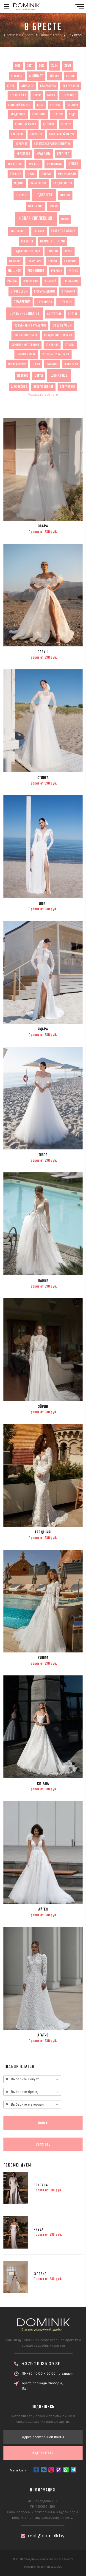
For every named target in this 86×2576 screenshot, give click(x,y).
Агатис (43, 2035)
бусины (72, 105)
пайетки (52, 251)
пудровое (70, 261)
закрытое (36, 134)
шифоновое (19, 387)
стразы (70, 345)
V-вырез (16, 76)
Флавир (40, 2274)
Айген (43, 1909)
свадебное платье (24, 313)
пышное (14, 271)
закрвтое (17, 134)
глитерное (39, 114)
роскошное (36, 271)
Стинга (43, 778)
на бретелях (39, 183)
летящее (15, 174)
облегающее (19, 231)
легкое (73, 164)
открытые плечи (52, 241)
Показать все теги (43, 394)
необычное (35, 206)
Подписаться (43, 2382)
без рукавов (71, 86)
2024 (54, 65)
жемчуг (66, 124)
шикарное (59, 375)
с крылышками (44, 291)
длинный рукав (25, 124)
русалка (56, 271)
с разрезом (22, 302)
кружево (34, 164)
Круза (39, 2229)
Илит (43, 903)
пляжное (15, 261)
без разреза (48, 86)
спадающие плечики (58, 335)
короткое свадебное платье (52, 144)
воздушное (18, 114)
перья (68, 251)
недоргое (22, 195)
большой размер (19, 105)
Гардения (43, 1532)
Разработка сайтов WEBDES (43, 2567)
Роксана (41, 2185)
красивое (44, 153)
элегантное (67, 387)
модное (19, 183)
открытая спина (63, 231)
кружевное (15, 164)
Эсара (43, 526)
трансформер (17, 364)
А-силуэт (36, 76)
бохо (40, 105)
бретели (55, 105)
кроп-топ (63, 154)
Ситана (43, 1783)
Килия (43, 1658)
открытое (27, 241)
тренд (36, 364)
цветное (22, 376)
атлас (11, 86)
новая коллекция (36, 218)
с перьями (68, 291)
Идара (43, 1029)
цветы (39, 376)
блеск (51, 95)
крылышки (54, 164)
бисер (37, 95)
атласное (27, 86)
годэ (72, 114)
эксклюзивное (43, 387)
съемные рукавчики (55, 354)
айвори (54, 76)
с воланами (71, 281)
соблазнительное (26, 335)
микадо (47, 174)
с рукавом (65, 302)
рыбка (12, 281)
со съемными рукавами (30, 325)
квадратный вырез (62, 134)
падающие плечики (27, 251)
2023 (42, 66)
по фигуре (34, 261)
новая (54, 206)
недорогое (44, 195)
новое (65, 219)
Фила (43, 1155)
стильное (52, 345)
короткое (22, 144)
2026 (67, 65)
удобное (52, 364)
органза (39, 231)
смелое (72, 314)
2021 (30, 66)
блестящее (69, 95)
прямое (53, 261)
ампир (70, 76)
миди (31, 174)
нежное (65, 195)
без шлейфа (18, 95)
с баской (50, 281)
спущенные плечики (25, 345)
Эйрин (43, 1406)
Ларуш (43, 652)
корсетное (23, 154)
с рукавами (44, 302)
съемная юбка (26, 354)
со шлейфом (62, 325)
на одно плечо (62, 183)
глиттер (58, 114)
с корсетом (30, 281)
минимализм (67, 174)
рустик (73, 271)
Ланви (43, 1280)
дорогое (49, 124)
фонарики (71, 364)
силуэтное (54, 314)
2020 (18, 66)
